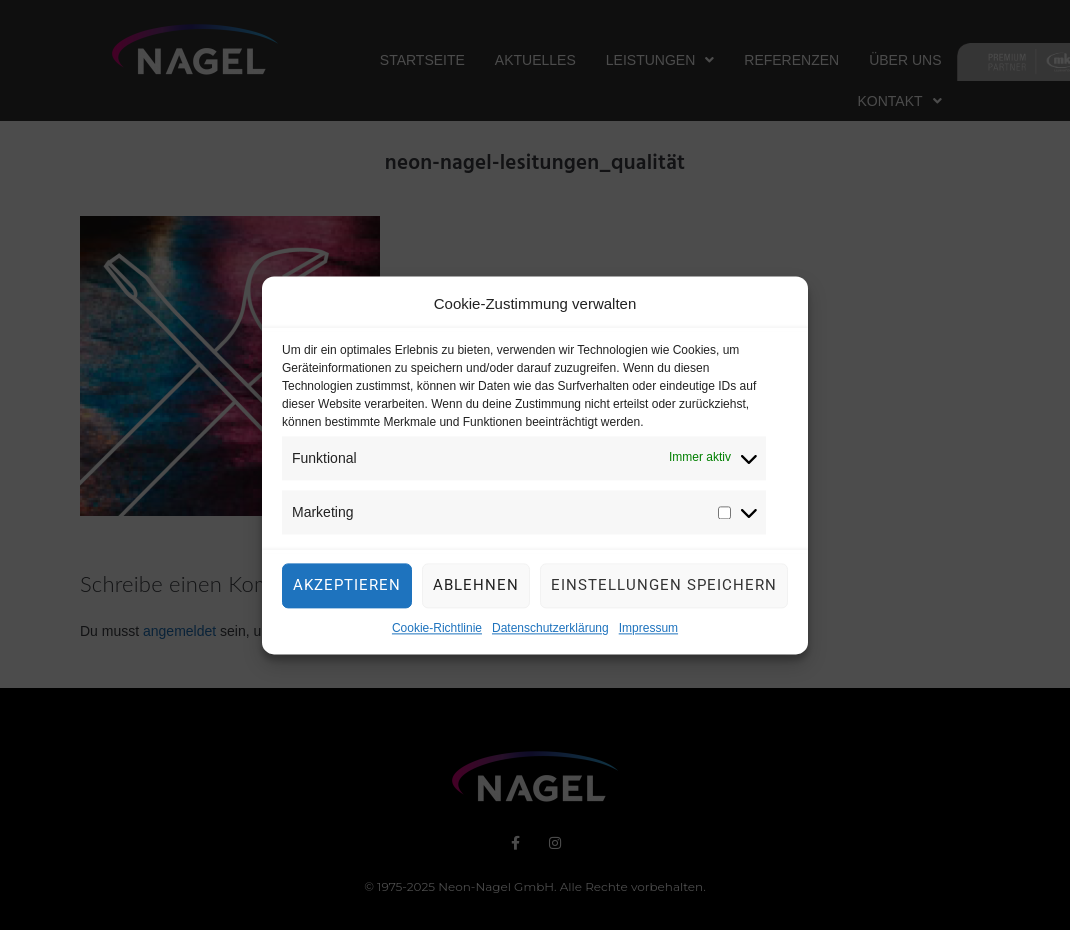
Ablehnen (476, 590)
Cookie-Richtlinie (437, 633)
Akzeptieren (347, 590)
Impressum (648, 633)
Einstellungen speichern (664, 590)
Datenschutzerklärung (550, 633)
